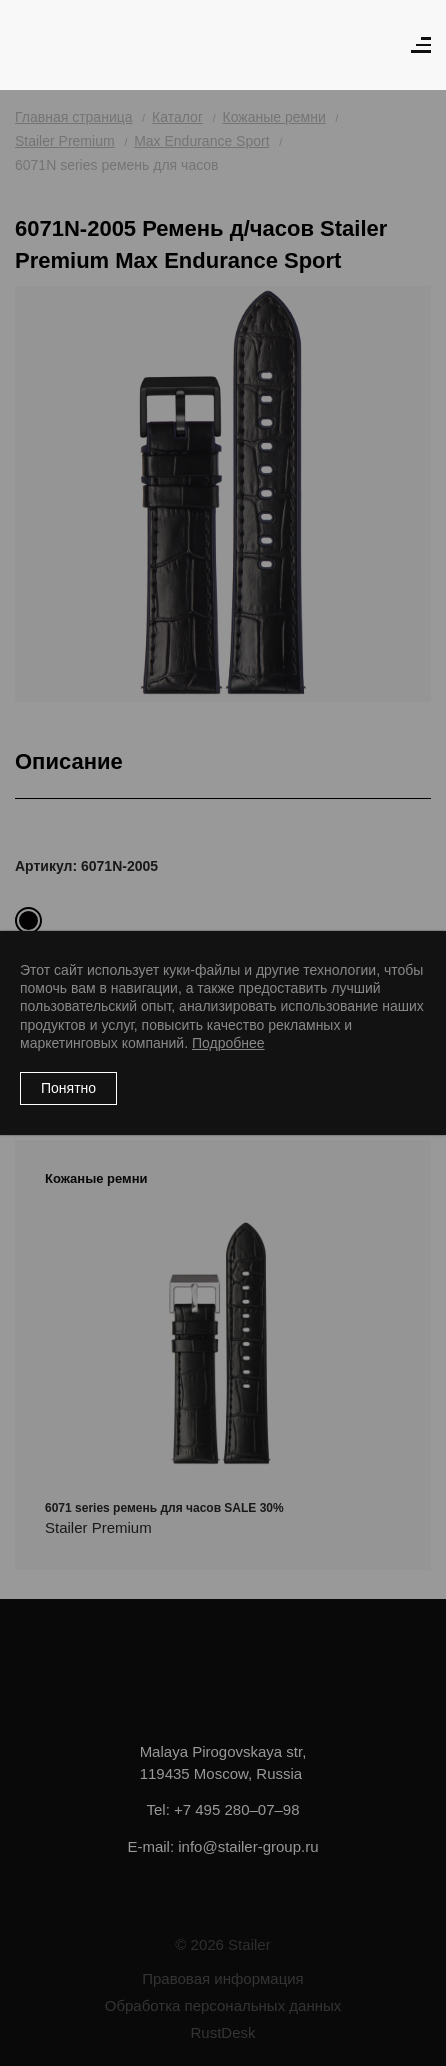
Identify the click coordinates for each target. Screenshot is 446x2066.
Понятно (68, 1088)
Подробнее (228, 1043)
